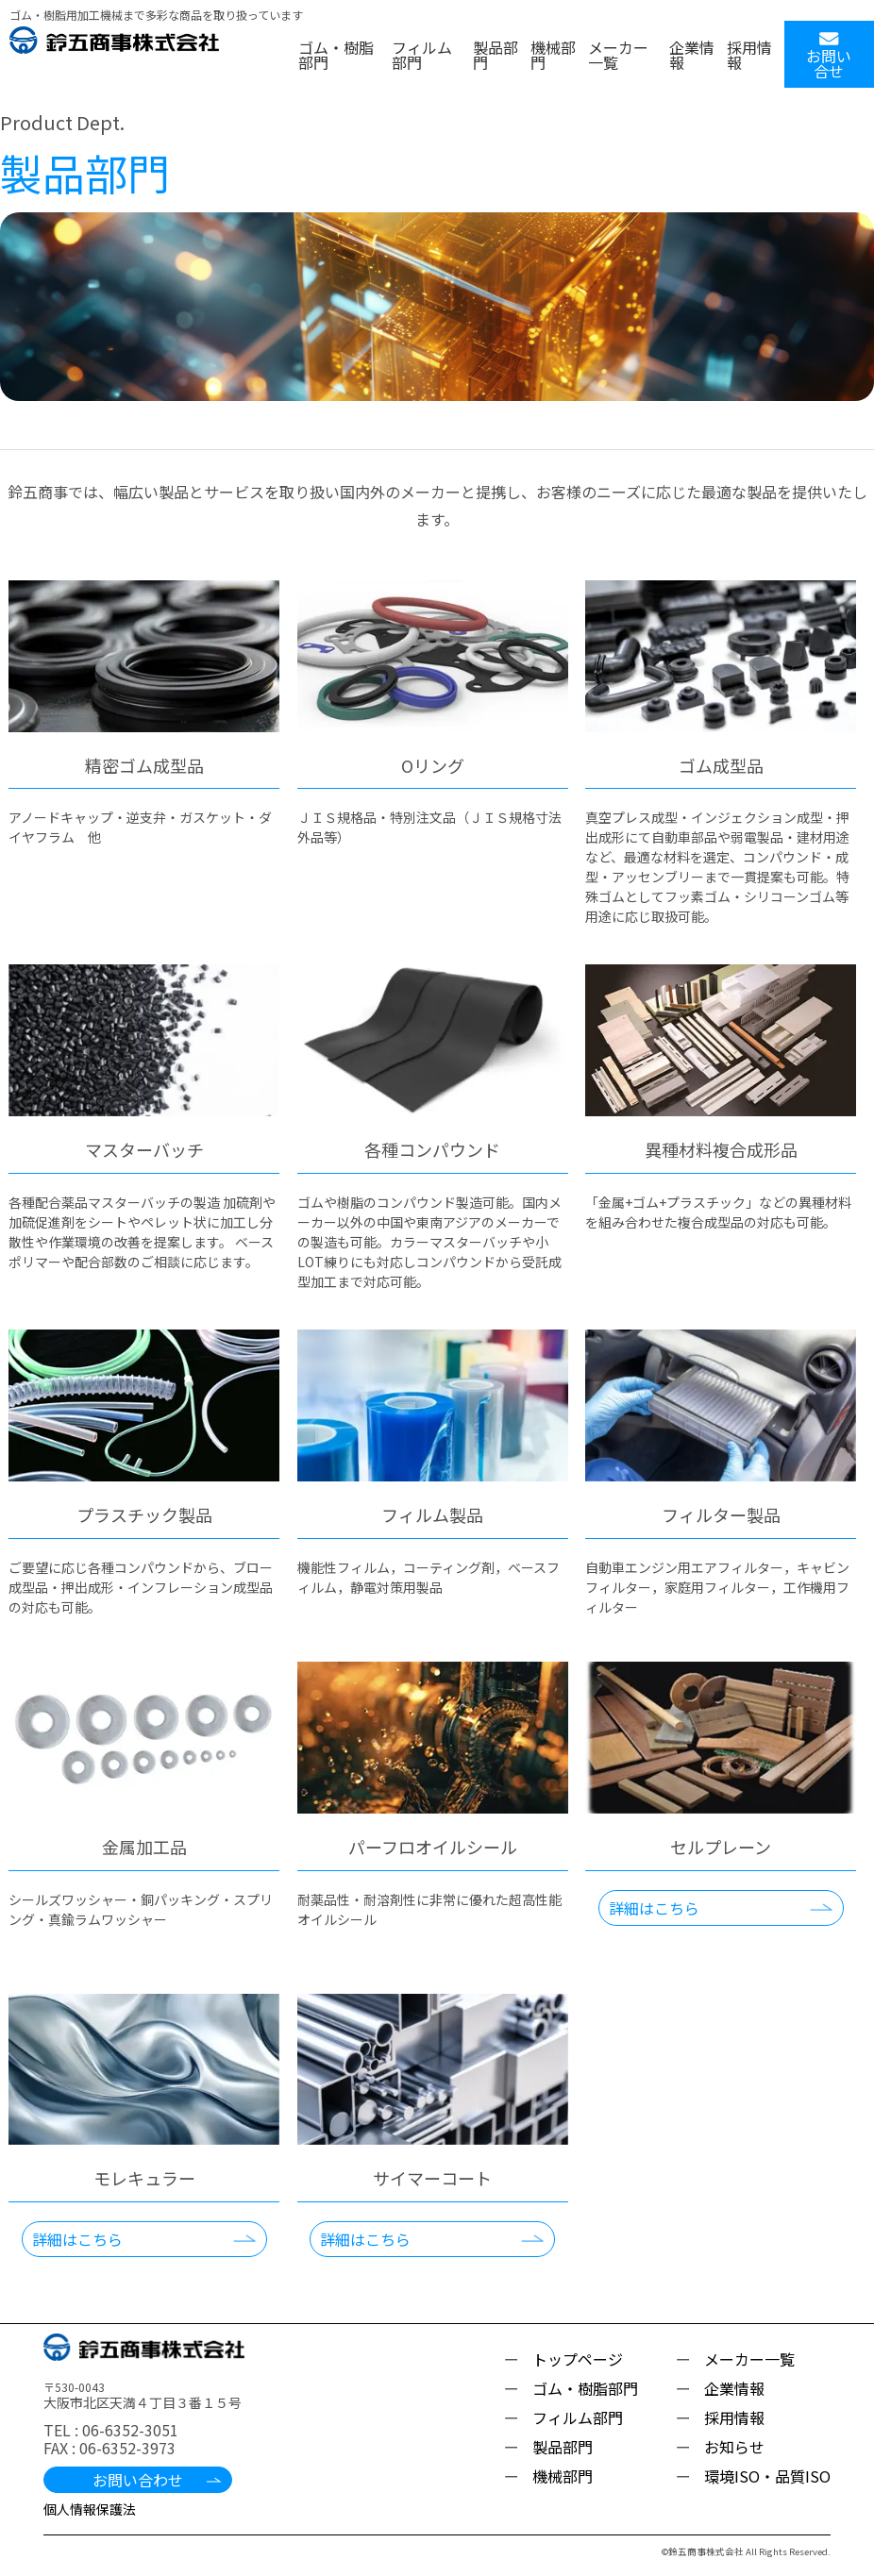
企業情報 (691, 55)
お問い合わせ (137, 2479)
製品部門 (495, 55)
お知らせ (734, 2446)
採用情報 (749, 55)
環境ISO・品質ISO (767, 2476)
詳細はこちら (654, 1908)
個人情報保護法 (89, 2509)
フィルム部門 (422, 55)
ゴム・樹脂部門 (336, 55)
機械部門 (553, 55)
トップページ (577, 2359)
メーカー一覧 (618, 55)
